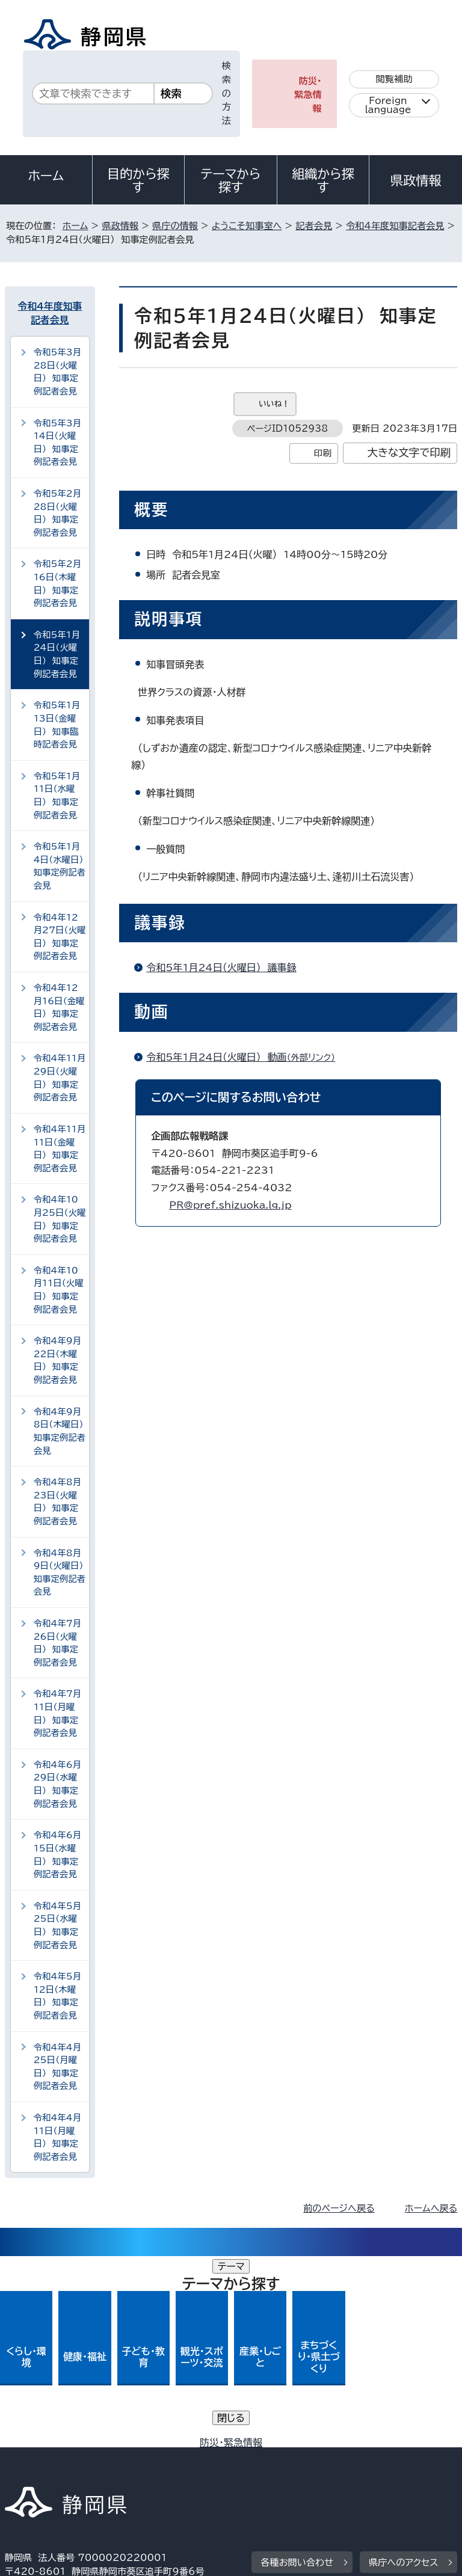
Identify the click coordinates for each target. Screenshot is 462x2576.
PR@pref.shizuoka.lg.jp (230, 1205)
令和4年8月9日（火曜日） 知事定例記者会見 (61, 1572)
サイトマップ (39, 2472)
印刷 (322, 453)
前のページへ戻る (339, 2208)
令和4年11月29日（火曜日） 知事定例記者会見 (60, 1077)
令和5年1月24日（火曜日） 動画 (245, 1057)
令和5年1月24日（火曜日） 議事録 (221, 967)
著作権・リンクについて (61, 2445)
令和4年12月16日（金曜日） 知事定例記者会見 (59, 1007)
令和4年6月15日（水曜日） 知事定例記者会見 (57, 1854)
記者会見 (313, 225)
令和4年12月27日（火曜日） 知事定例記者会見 (60, 937)
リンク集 (317, 2459)
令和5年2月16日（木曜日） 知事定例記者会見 (57, 583)
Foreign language (388, 105)
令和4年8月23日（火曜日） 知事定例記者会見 (57, 1501)
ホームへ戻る (431, 2208)
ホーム (46, 175)
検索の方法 (226, 93)
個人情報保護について (195, 2445)
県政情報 (415, 180)
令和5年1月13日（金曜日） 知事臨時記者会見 (57, 725)
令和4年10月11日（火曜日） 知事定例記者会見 (59, 1290)
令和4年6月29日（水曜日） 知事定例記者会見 (57, 1784)
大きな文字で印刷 (409, 452)
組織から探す (323, 180)
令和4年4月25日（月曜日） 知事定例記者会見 (57, 2067)
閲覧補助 (394, 79)
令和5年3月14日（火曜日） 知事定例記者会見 (57, 443)
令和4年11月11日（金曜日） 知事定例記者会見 (60, 1148)
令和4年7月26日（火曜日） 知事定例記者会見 (57, 1643)
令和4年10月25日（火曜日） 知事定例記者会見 (60, 1219)
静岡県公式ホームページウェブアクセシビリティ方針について (136, 2459)
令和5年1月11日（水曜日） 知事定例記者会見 (57, 795)
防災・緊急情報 (308, 94)
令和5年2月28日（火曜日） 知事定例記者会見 (57, 513)
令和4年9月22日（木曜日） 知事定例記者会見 (57, 1360)
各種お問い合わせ (296, 2371)
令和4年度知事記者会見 (395, 225)
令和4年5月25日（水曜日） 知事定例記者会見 (57, 1925)
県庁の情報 (175, 225)
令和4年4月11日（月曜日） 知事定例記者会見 (57, 2137)
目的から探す (138, 180)
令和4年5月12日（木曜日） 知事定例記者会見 (57, 1996)
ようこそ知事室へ (247, 225)
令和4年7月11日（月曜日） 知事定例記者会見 (57, 1713)
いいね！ (274, 404)
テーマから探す (231, 180)
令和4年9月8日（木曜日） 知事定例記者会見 (61, 1431)
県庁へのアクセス (403, 2371)
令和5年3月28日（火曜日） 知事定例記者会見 (57, 372)
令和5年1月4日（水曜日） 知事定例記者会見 (61, 866)
